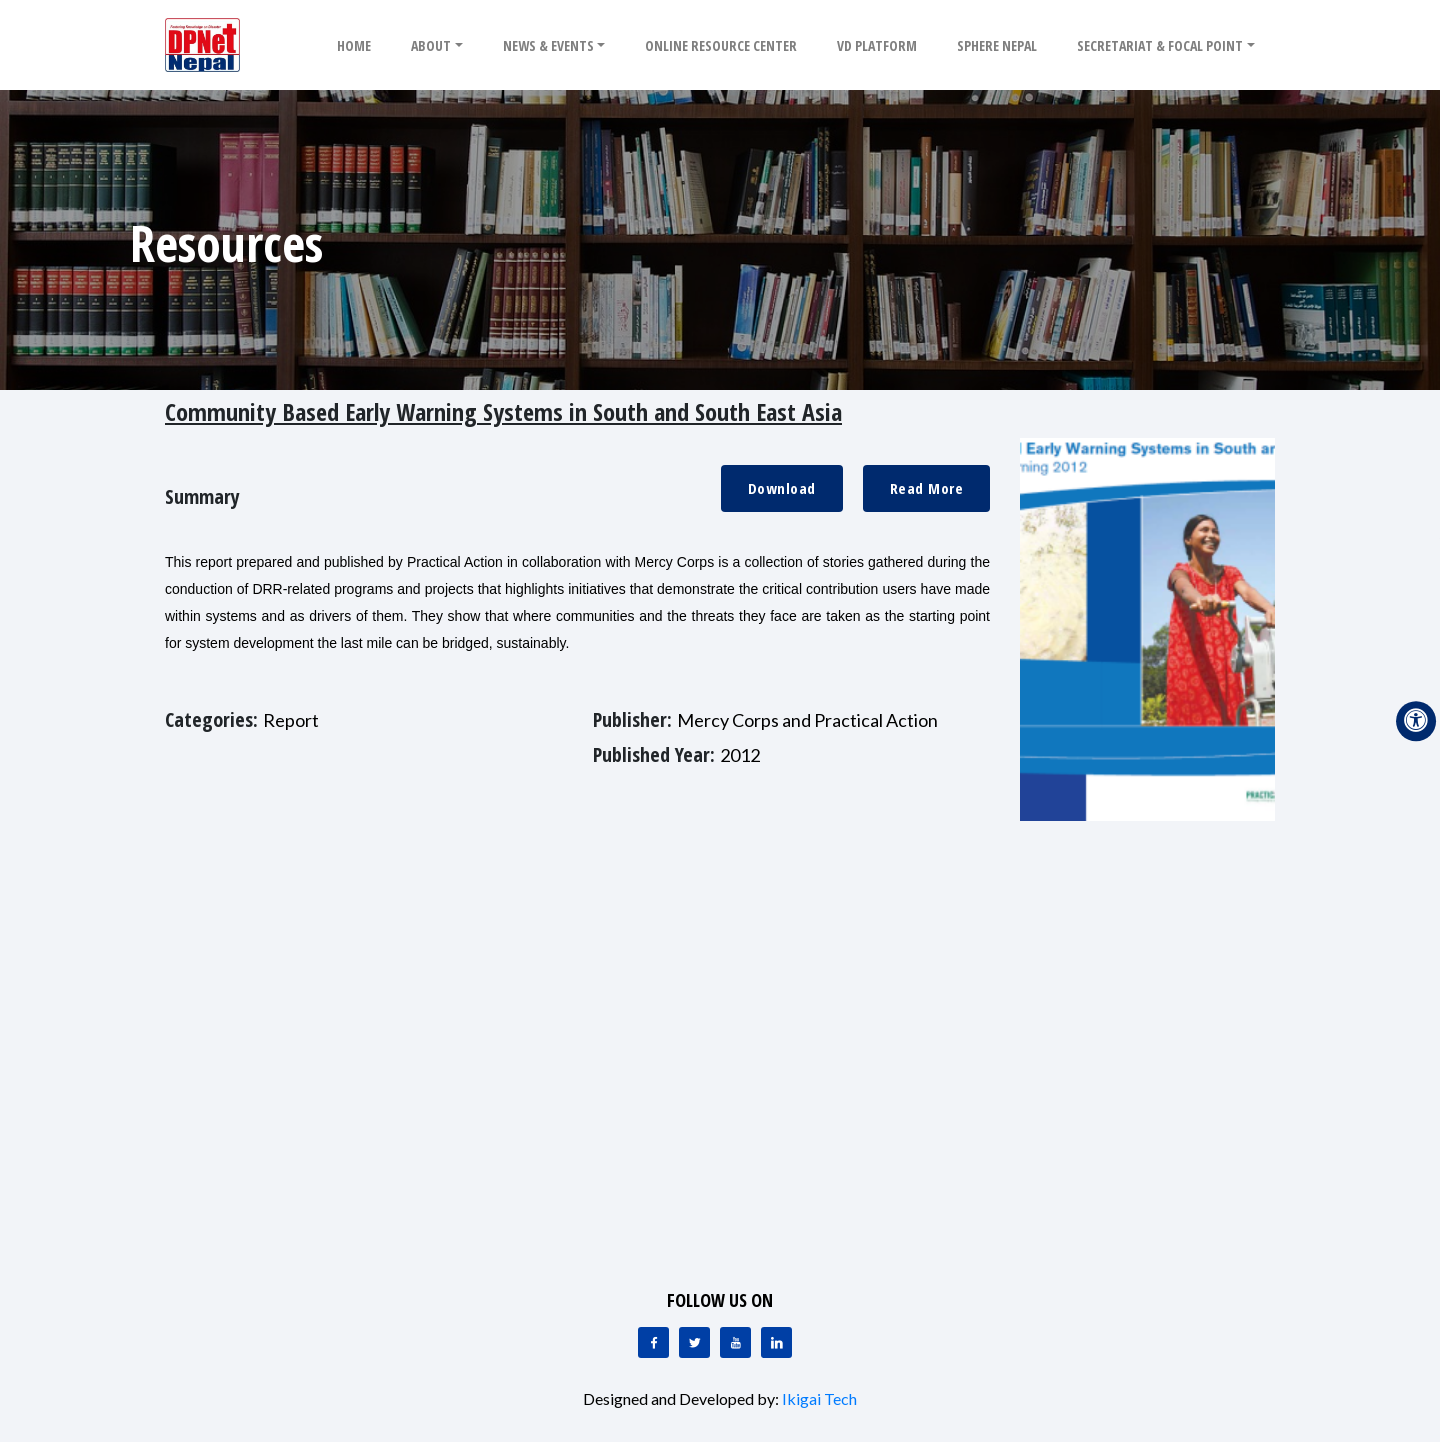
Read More (927, 488)
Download (782, 488)
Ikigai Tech (819, 1398)
